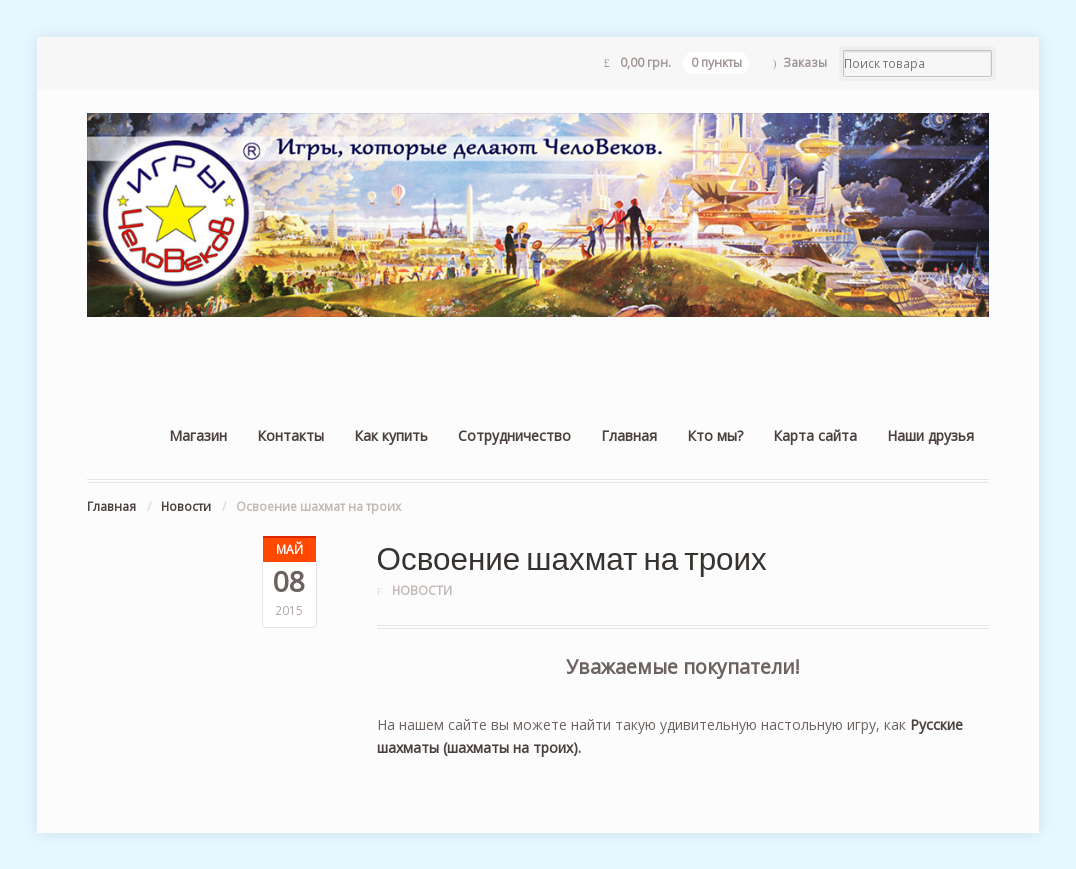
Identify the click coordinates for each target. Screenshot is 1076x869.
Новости (186, 506)
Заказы (805, 62)
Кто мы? (715, 435)
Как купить (391, 435)
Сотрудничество (514, 435)
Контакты (290, 435)
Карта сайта (815, 435)
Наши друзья (930, 435)
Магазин (198, 435)
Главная (629, 435)
